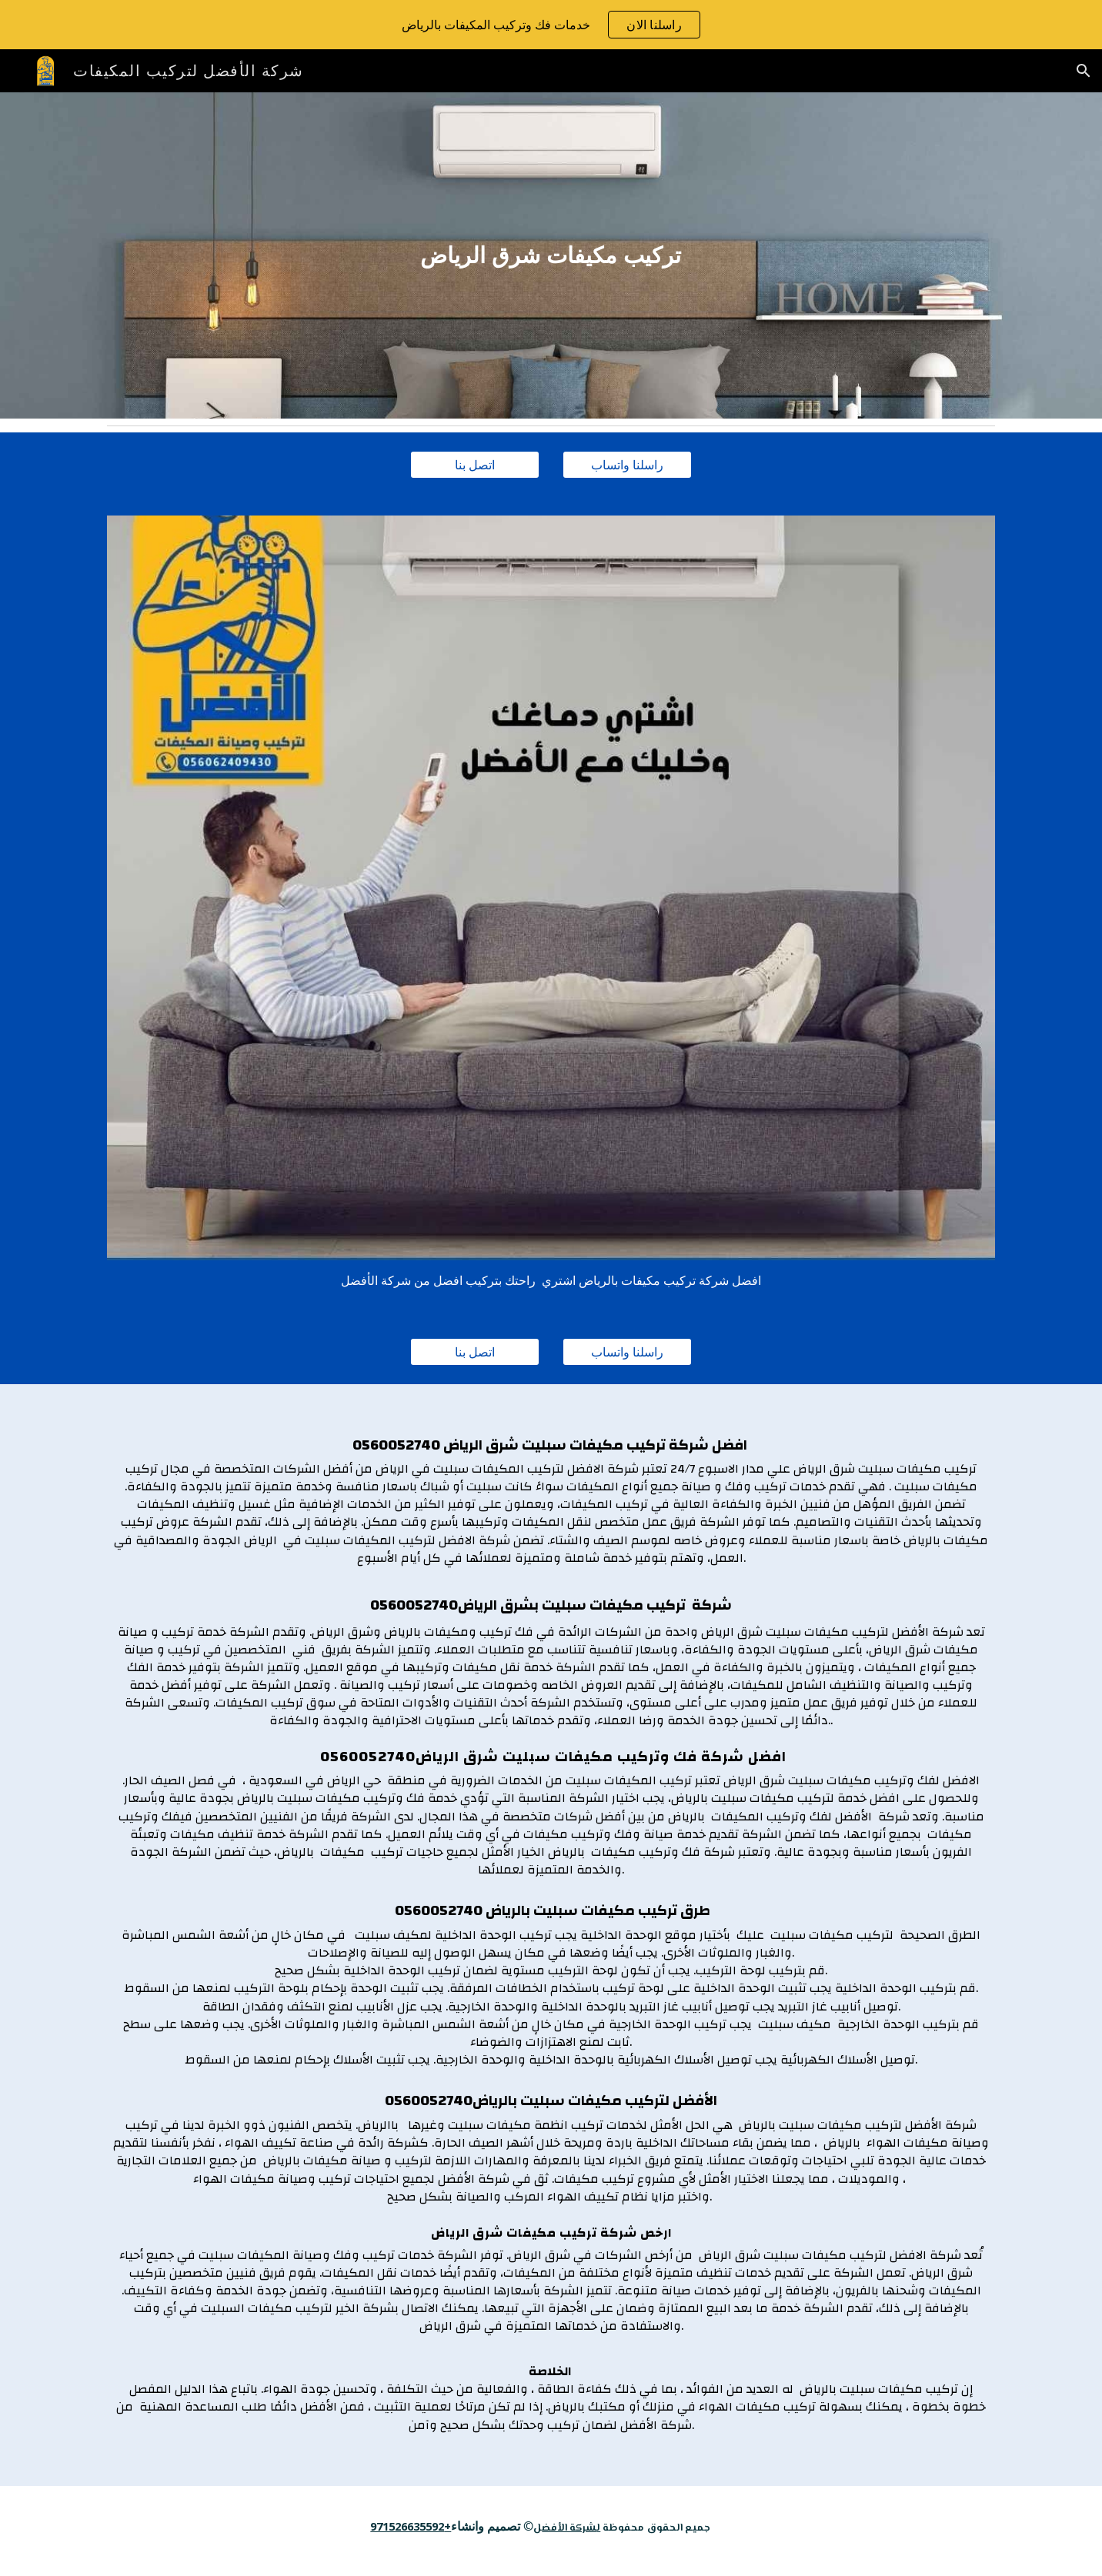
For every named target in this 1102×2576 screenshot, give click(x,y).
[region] (551, 24)
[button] (1083, 70)
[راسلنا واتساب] (627, 465)
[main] (551, 255)
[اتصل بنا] (475, 465)
